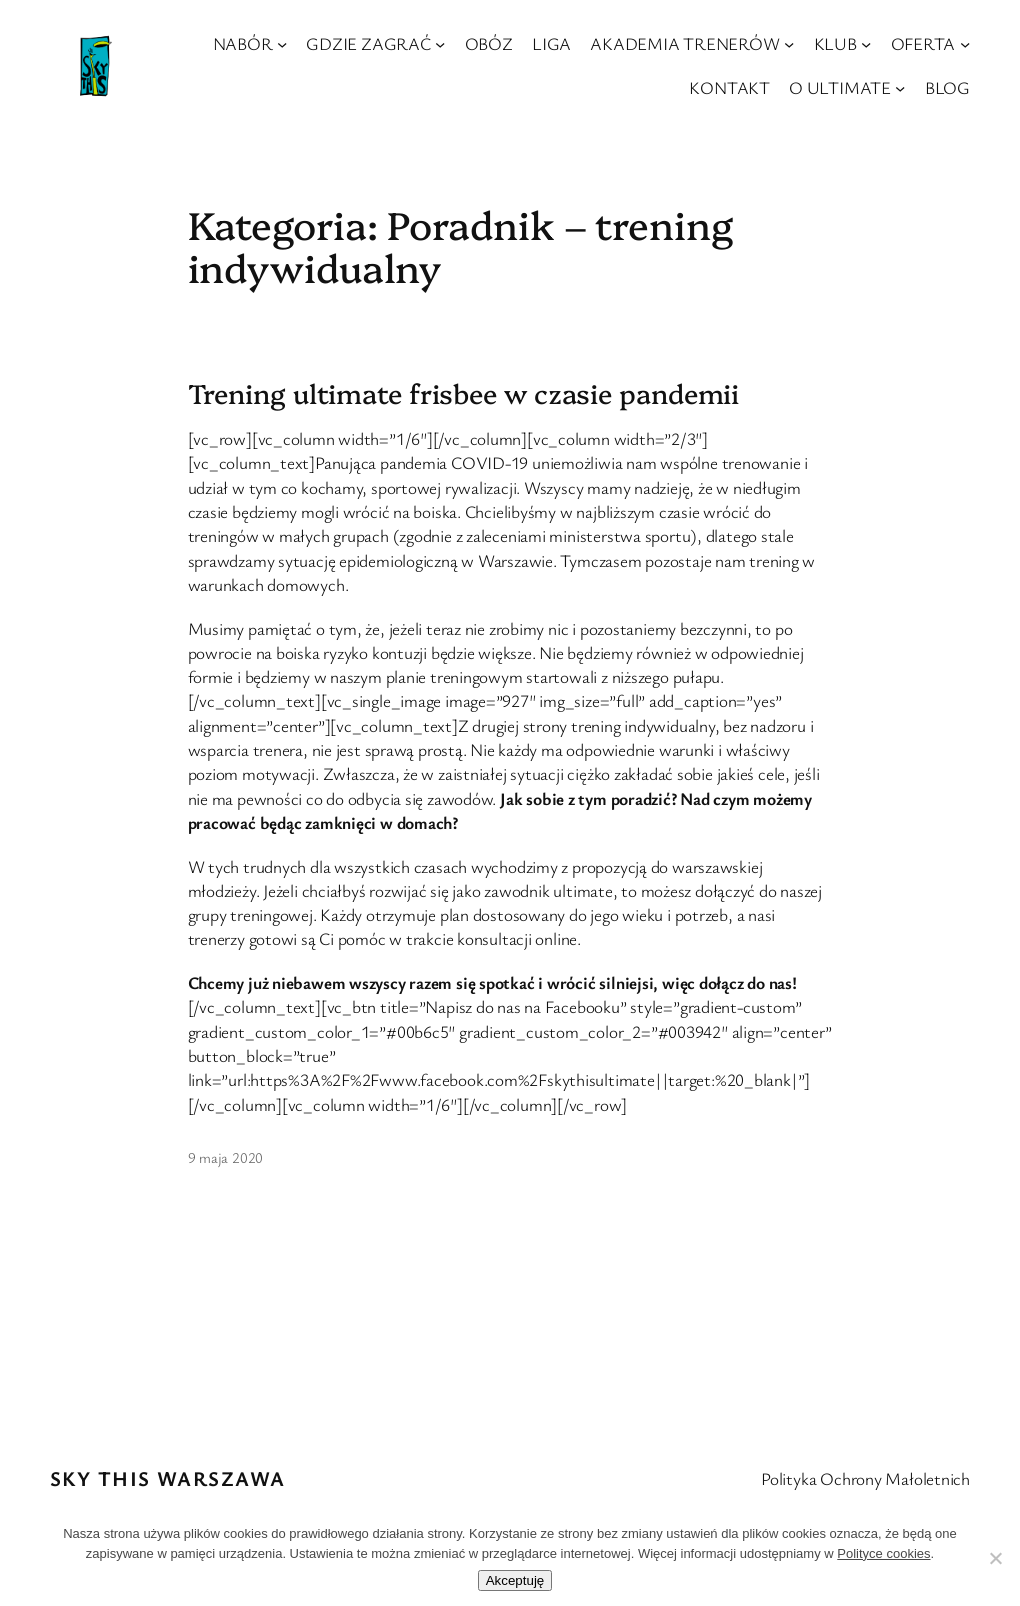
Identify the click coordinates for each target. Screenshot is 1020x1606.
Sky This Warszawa (167, 1478)
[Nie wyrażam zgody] (995, 1558)
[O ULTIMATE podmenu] (900, 87)
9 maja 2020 (226, 1157)
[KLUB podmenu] (866, 44)
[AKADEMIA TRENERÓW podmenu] (789, 44)
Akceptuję (515, 1580)
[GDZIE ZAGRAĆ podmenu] (440, 44)
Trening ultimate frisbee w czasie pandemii (464, 393)
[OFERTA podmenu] (965, 44)
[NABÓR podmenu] (282, 44)
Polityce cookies (883, 1553)
